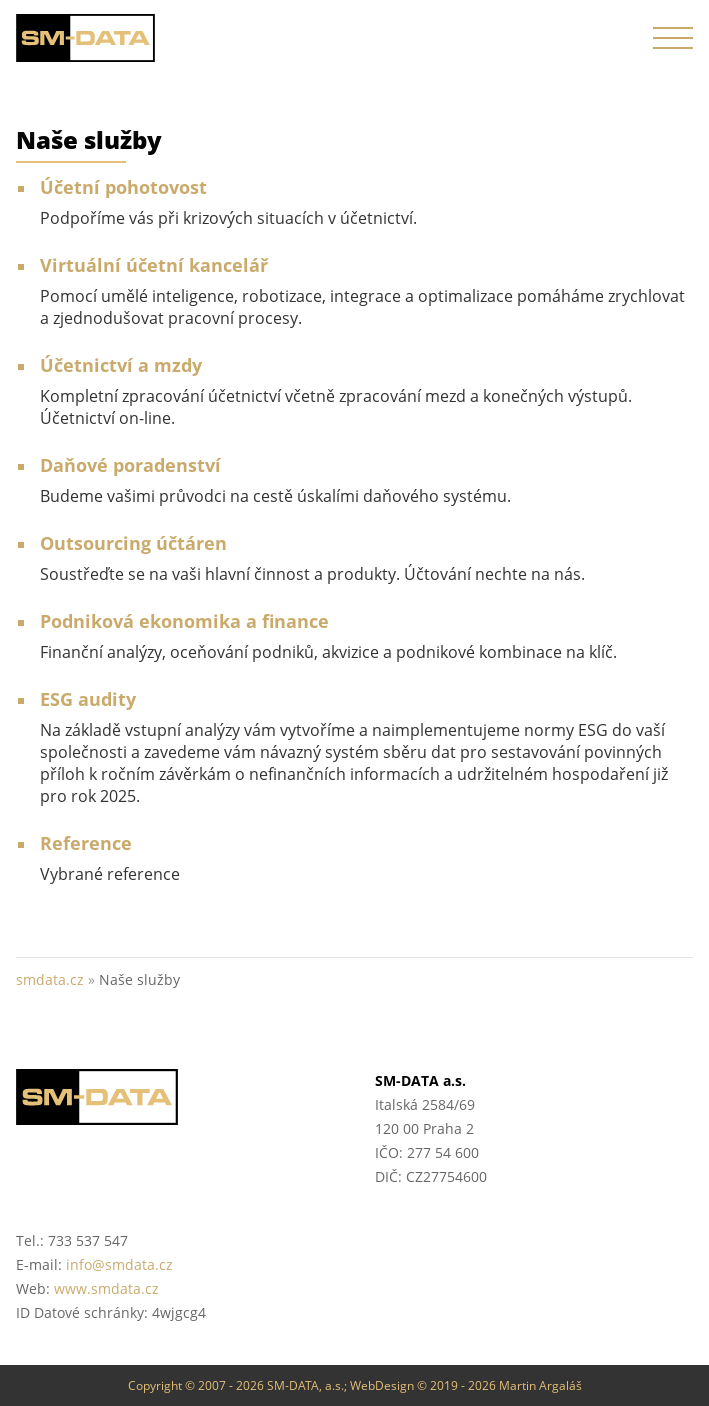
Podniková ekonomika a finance (184, 621)
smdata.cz (50, 979)
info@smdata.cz (119, 1264)
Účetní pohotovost (123, 187)
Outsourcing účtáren (133, 543)
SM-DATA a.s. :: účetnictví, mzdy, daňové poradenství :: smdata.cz (86, 38)
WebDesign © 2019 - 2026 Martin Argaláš (466, 1385)
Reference (86, 843)
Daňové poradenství (130, 465)
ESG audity (88, 699)
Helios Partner (534, 1243)
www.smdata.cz (106, 1288)
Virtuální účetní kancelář (154, 265)
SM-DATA (175, 1097)
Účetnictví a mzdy (121, 365)
